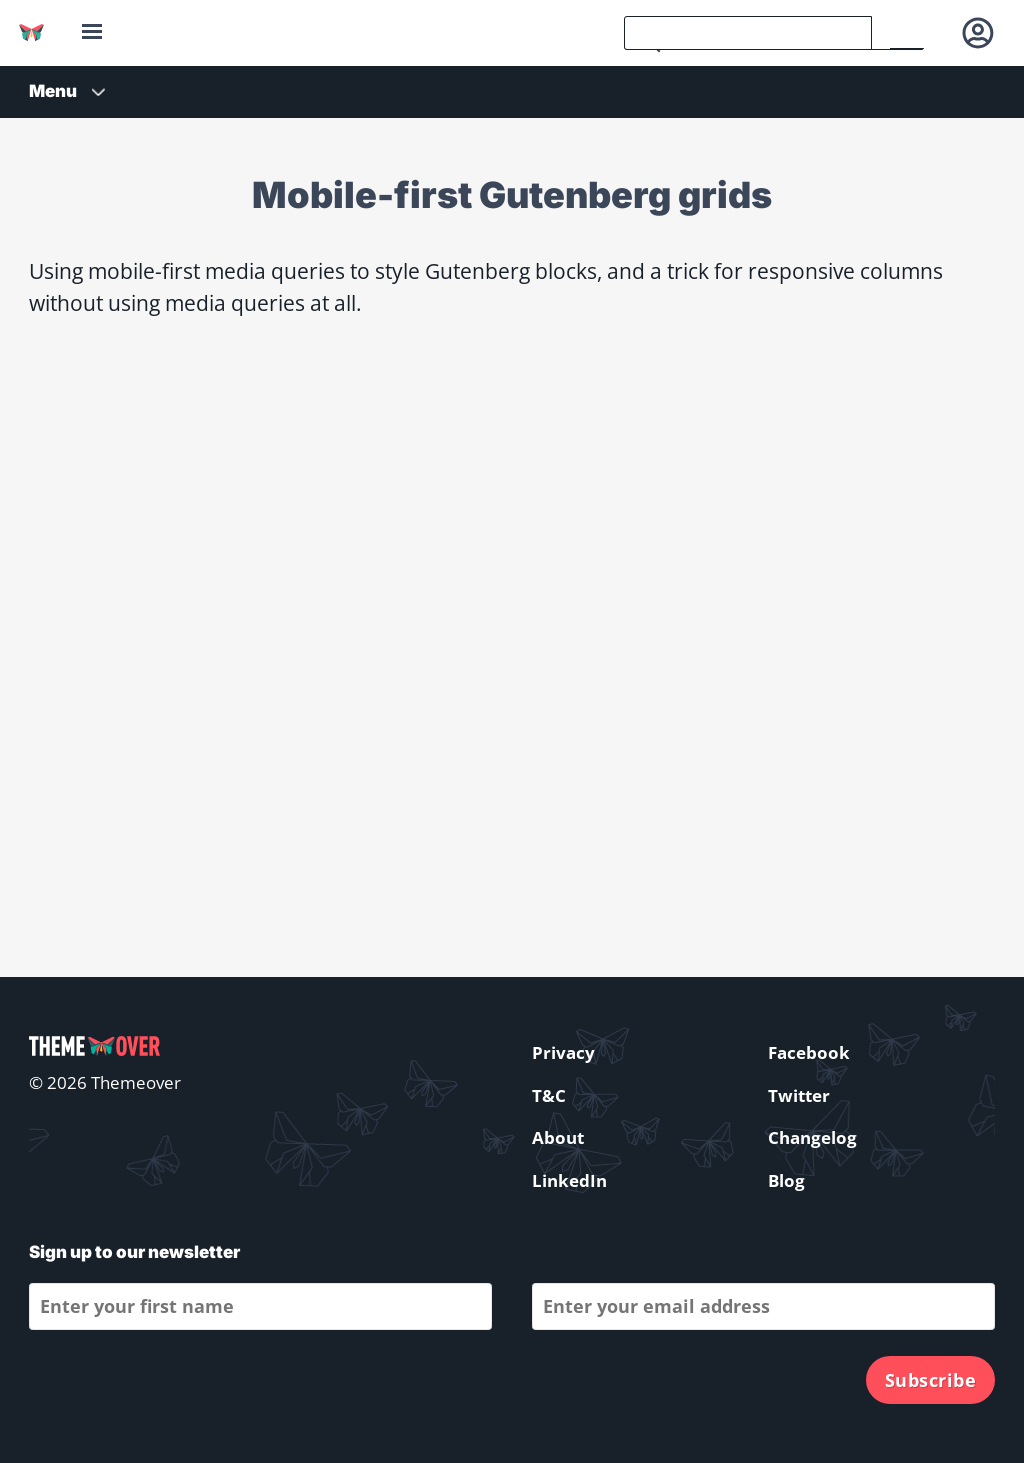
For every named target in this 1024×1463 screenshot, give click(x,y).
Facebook (809, 1052)
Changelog (812, 1137)
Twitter (799, 1095)
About (558, 1137)
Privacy (563, 1052)
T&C (549, 1095)
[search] (748, 33)
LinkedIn (569, 1180)
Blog (786, 1180)
